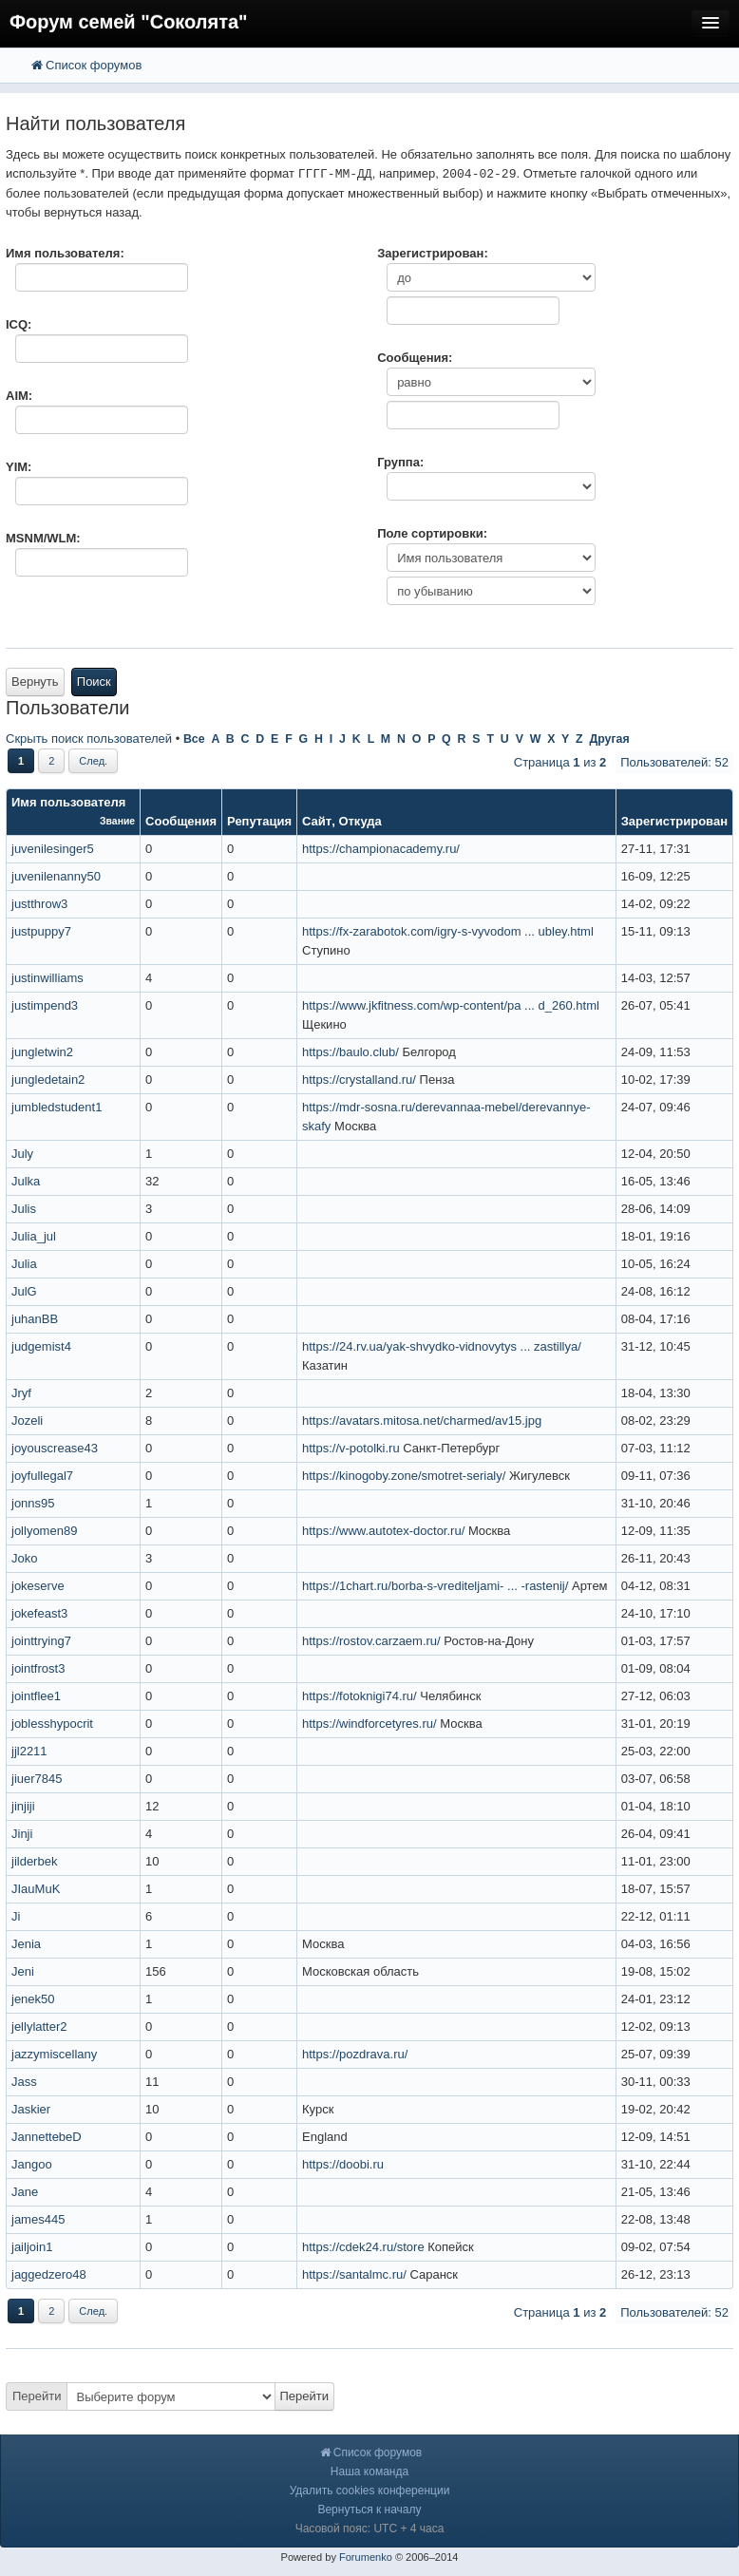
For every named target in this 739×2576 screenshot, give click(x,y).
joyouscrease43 (54, 1448)
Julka (25, 1181)
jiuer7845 (37, 1778)
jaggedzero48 (48, 2274)
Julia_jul (33, 1236)
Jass (24, 2081)
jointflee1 (36, 1696)
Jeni (22, 1971)
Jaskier (30, 2109)
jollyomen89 (44, 1531)
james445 (38, 2219)
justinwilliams (47, 978)
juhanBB (34, 1319)
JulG (24, 1291)
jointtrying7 (41, 1641)
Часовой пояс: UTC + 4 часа (370, 2528)
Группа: (400, 462)
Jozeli (27, 1420)
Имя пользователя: (65, 253)
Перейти (37, 2396)
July (22, 1153)
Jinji (21, 1834)
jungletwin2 (42, 1052)
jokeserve (38, 1586)
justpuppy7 (41, 931)
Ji (15, 1916)
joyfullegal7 (42, 1475)
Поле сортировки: (432, 533)
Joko (24, 1558)
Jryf (21, 1393)
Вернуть (35, 681)
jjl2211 (29, 1751)
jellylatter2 (39, 2026)
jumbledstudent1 (56, 1107)
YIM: (18, 467)
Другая (609, 739)
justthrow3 (39, 904)
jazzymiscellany (54, 2054)
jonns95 (33, 1503)
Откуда (359, 821)
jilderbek (34, 1861)
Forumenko (365, 2557)
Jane (24, 2192)
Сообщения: (414, 357)
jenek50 (33, 1999)
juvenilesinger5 (52, 849)
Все (194, 739)
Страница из (560, 762)
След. (93, 761)
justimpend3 (44, 1005)
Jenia (26, 1944)
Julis (23, 1209)
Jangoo (31, 2164)
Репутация (259, 821)
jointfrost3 (38, 1668)
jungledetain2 (48, 1079)
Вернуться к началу (369, 2509)
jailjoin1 (31, 2247)
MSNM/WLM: (43, 538)
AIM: (19, 395)
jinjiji (23, 1806)
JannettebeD (46, 2137)
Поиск (94, 681)
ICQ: (18, 324)
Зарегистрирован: (432, 253)
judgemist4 (41, 1346)
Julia (24, 1264)
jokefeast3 (39, 1613)
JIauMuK (35, 1889)
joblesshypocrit (52, 1723)
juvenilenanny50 (56, 876)
